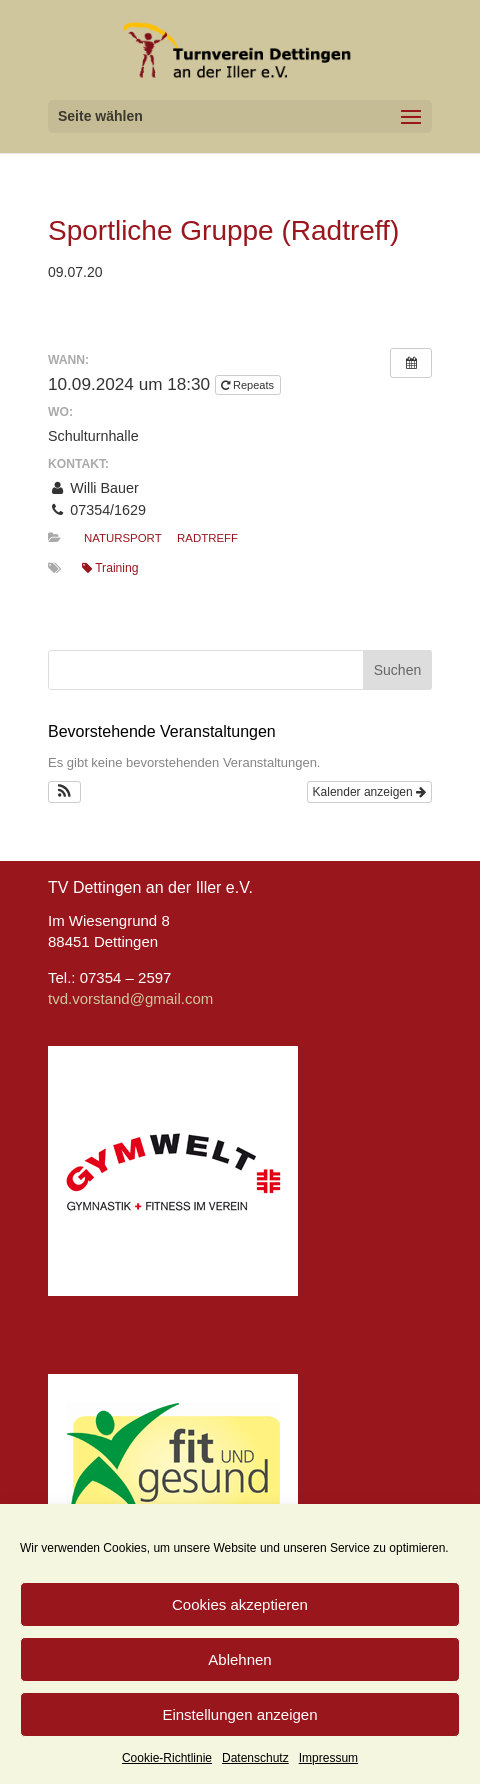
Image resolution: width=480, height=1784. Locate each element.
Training (110, 568)
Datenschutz (255, 1758)
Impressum (328, 1758)
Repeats (249, 385)
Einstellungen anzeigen (239, 1714)
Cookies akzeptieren (240, 1604)
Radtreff (207, 538)
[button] (64, 792)
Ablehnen (239, 1659)
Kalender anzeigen (369, 792)
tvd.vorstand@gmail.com (130, 998)
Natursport (123, 538)
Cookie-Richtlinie (167, 1758)
